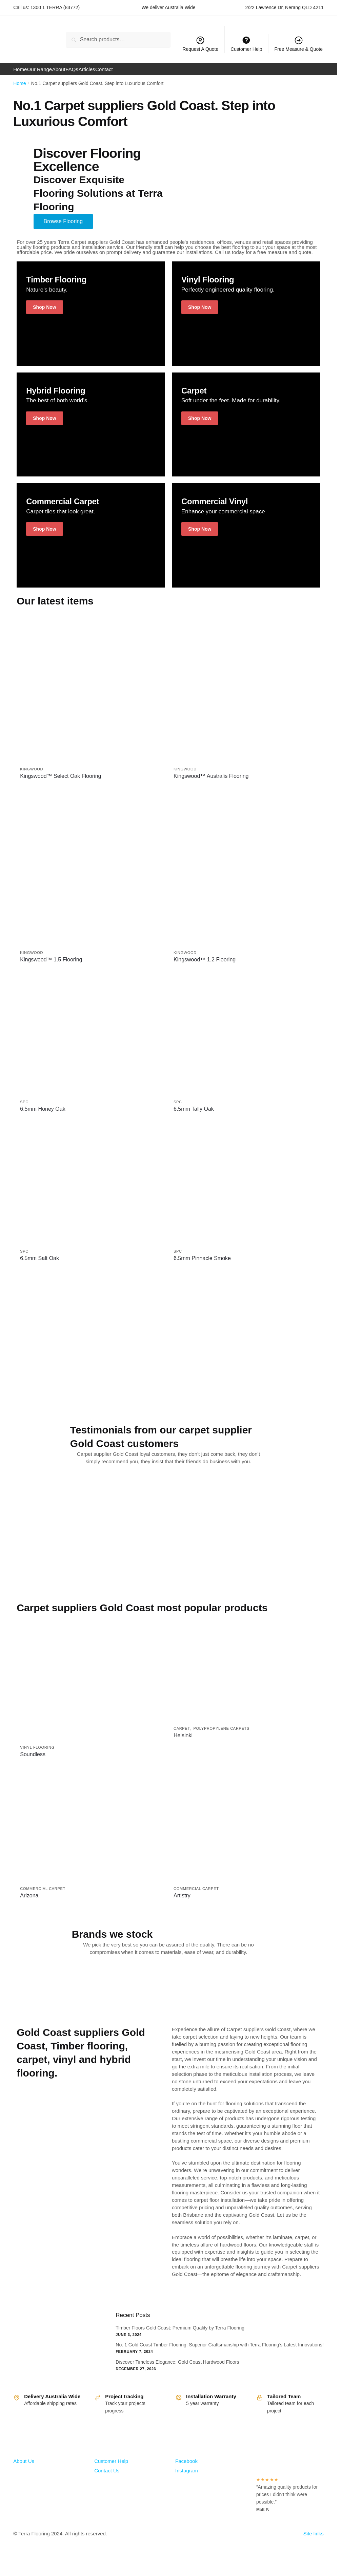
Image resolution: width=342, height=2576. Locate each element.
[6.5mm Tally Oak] (245, 1044)
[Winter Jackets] (91, 433)
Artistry (182, 1904)
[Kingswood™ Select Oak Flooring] (91, 695)
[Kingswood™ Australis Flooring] (245, 695)
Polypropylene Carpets (222, 1737)
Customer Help (111, 2470)
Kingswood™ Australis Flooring (211, 785)
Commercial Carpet (42, 1897)
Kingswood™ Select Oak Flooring (60, 785)
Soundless (32, 1763)
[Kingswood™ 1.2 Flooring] (245, 878)
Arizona (29, 1904)
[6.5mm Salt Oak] (91, 1194)
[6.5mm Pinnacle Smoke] (245, 1194)
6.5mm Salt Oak (39, 1267)
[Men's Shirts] (246, 433)
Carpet (182, 1737)
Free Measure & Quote (299, 44)
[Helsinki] (245, 1678)
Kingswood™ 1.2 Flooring (205, 968)
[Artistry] (245, 1835)
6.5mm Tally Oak (194, 1118)
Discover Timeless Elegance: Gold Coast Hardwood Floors (177, 2370)
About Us (23, 2470)
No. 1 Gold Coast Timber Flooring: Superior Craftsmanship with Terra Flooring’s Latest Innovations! (219, 2353)
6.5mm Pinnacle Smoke (202, 1267)
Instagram (186, 2479)
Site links (313, 2542)
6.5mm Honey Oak (42, 1118)
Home (19, 92)
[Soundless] (91, 1687)
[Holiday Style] (91, 322)
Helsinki (183, 1744)
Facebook (186, 2470)
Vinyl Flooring (37, 1756)
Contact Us (106, 2479)
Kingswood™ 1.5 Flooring (51, 968)
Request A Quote (200, 44)
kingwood (31, 778)
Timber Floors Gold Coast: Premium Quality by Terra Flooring (180, 2336)
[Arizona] (91, 1835)
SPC (24, 1111)
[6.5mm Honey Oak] (91, 1044)
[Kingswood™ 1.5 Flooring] (91, 878)
